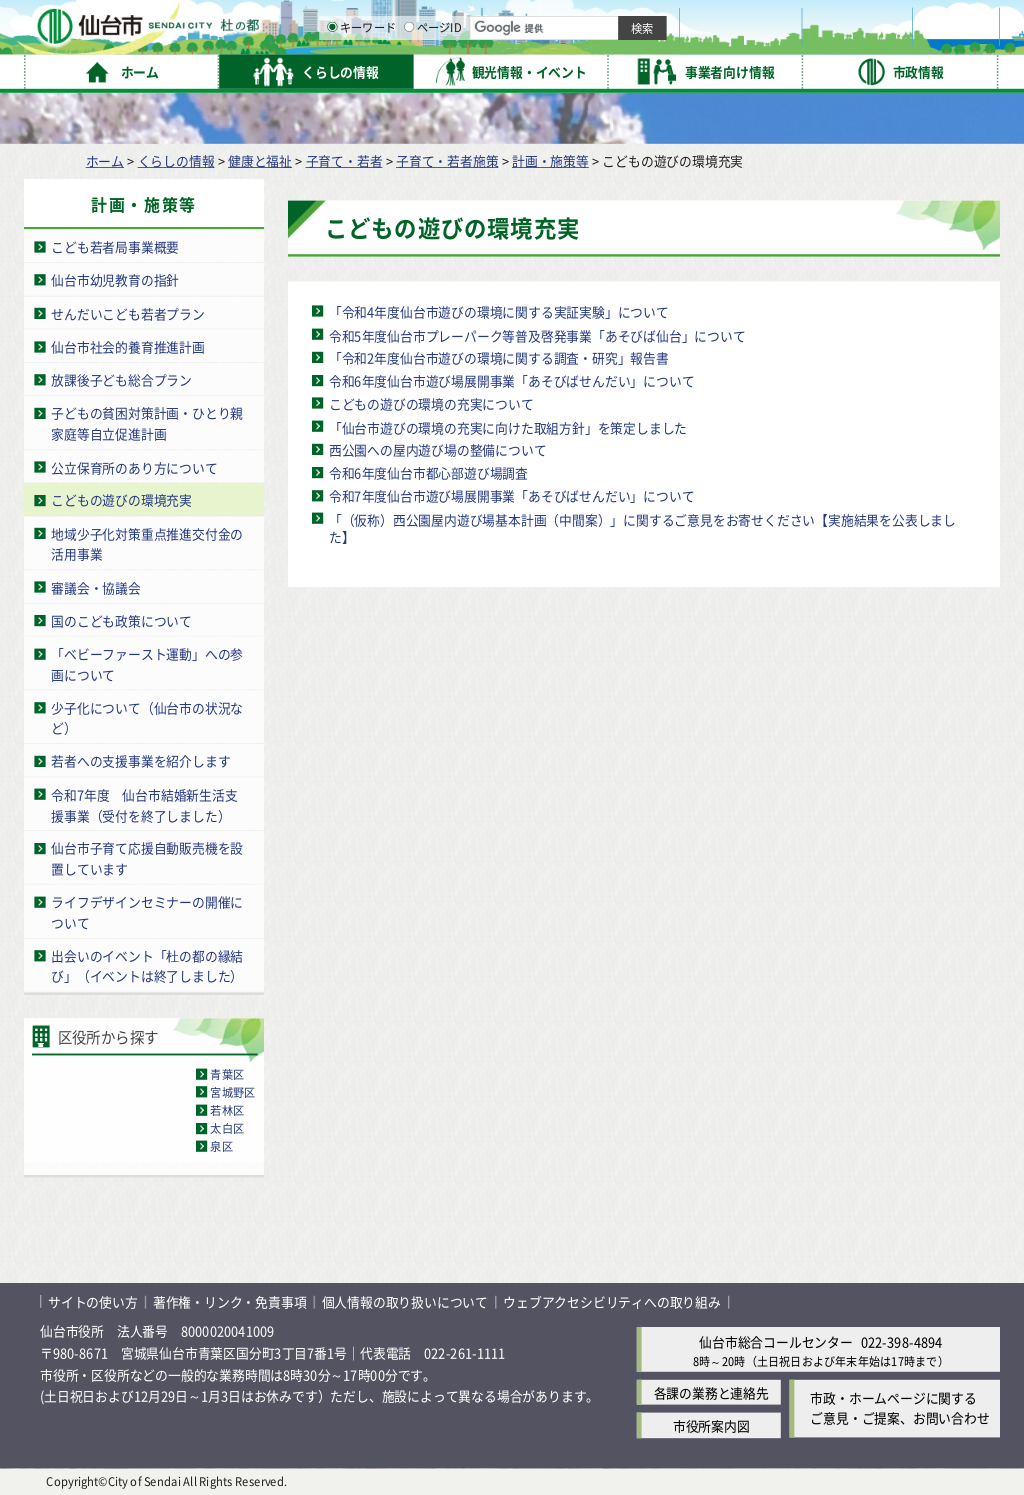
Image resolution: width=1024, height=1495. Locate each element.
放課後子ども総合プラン (121, 379)
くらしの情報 (176, 160)
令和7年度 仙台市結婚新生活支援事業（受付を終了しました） (144, 805)
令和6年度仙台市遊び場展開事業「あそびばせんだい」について (512, 380)
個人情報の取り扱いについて (405, 1301)
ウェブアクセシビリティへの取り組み (612, 1301)
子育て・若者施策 (447, 160)
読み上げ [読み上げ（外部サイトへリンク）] (657, 20)
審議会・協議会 (96, 587)
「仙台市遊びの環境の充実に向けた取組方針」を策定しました (508, 426)
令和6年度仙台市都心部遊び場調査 (428, 472)
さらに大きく (834, 44)
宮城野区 (232, 1092)
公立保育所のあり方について (134, 466)
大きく (770, 44)
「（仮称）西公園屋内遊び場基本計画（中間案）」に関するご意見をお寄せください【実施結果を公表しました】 (642, 527)
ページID (641, 70)
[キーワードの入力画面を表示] (540, 69)
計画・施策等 (550, 160)
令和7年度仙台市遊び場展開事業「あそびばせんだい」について (512, 495)
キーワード (569, 70)
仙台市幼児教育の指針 (115, 279)
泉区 (221, 1146)
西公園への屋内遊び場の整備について (438, 449)
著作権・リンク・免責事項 (230, 1301)
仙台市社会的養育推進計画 (128, 346)
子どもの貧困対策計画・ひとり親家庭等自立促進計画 (147, 423)
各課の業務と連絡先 (711, 1392)
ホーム (105, 160)
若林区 (227, 1110)
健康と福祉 (260, 160)
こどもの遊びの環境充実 (121, 500)
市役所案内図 (711, 1425)
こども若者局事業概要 (115, 246)
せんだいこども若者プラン (128, 313)
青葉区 (227, 1074)
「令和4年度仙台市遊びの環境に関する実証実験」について (499, 311)
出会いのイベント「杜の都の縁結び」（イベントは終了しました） (147, 966)
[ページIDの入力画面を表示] (617, 69)
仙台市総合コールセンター (776, 1341)
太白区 (227, 1128)
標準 (799, 21)
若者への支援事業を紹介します (140, 761)
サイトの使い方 (93, 1301)
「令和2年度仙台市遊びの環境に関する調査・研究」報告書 (499, 357)
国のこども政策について (121, 620)
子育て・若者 (344, 160)
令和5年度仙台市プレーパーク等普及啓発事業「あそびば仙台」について (537, 334)
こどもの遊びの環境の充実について (431, 403)
